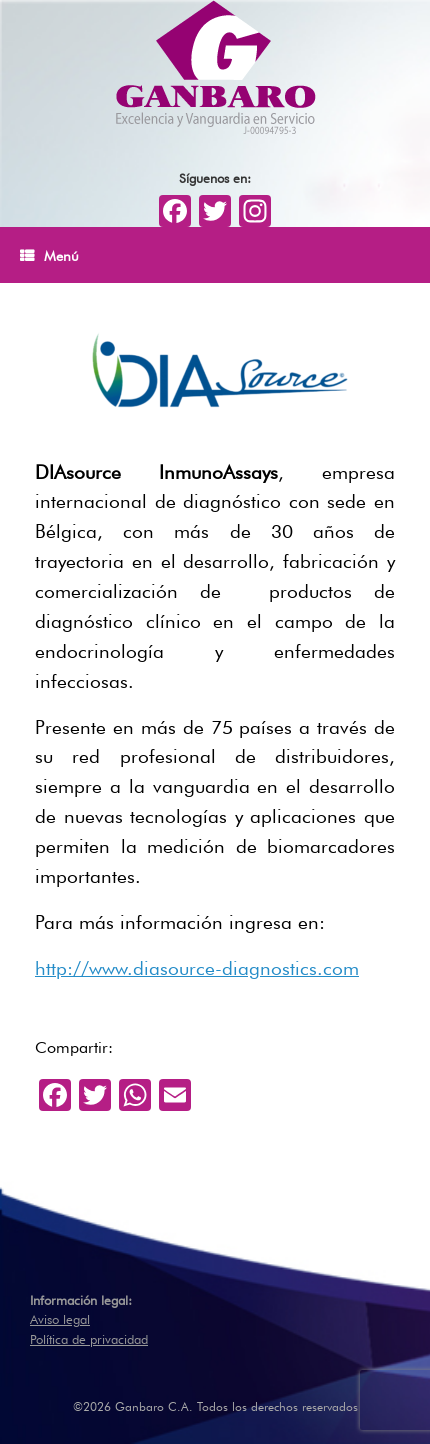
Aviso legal (60, 1317)
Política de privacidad (89, 1337)
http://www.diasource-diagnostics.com (197, 966)
